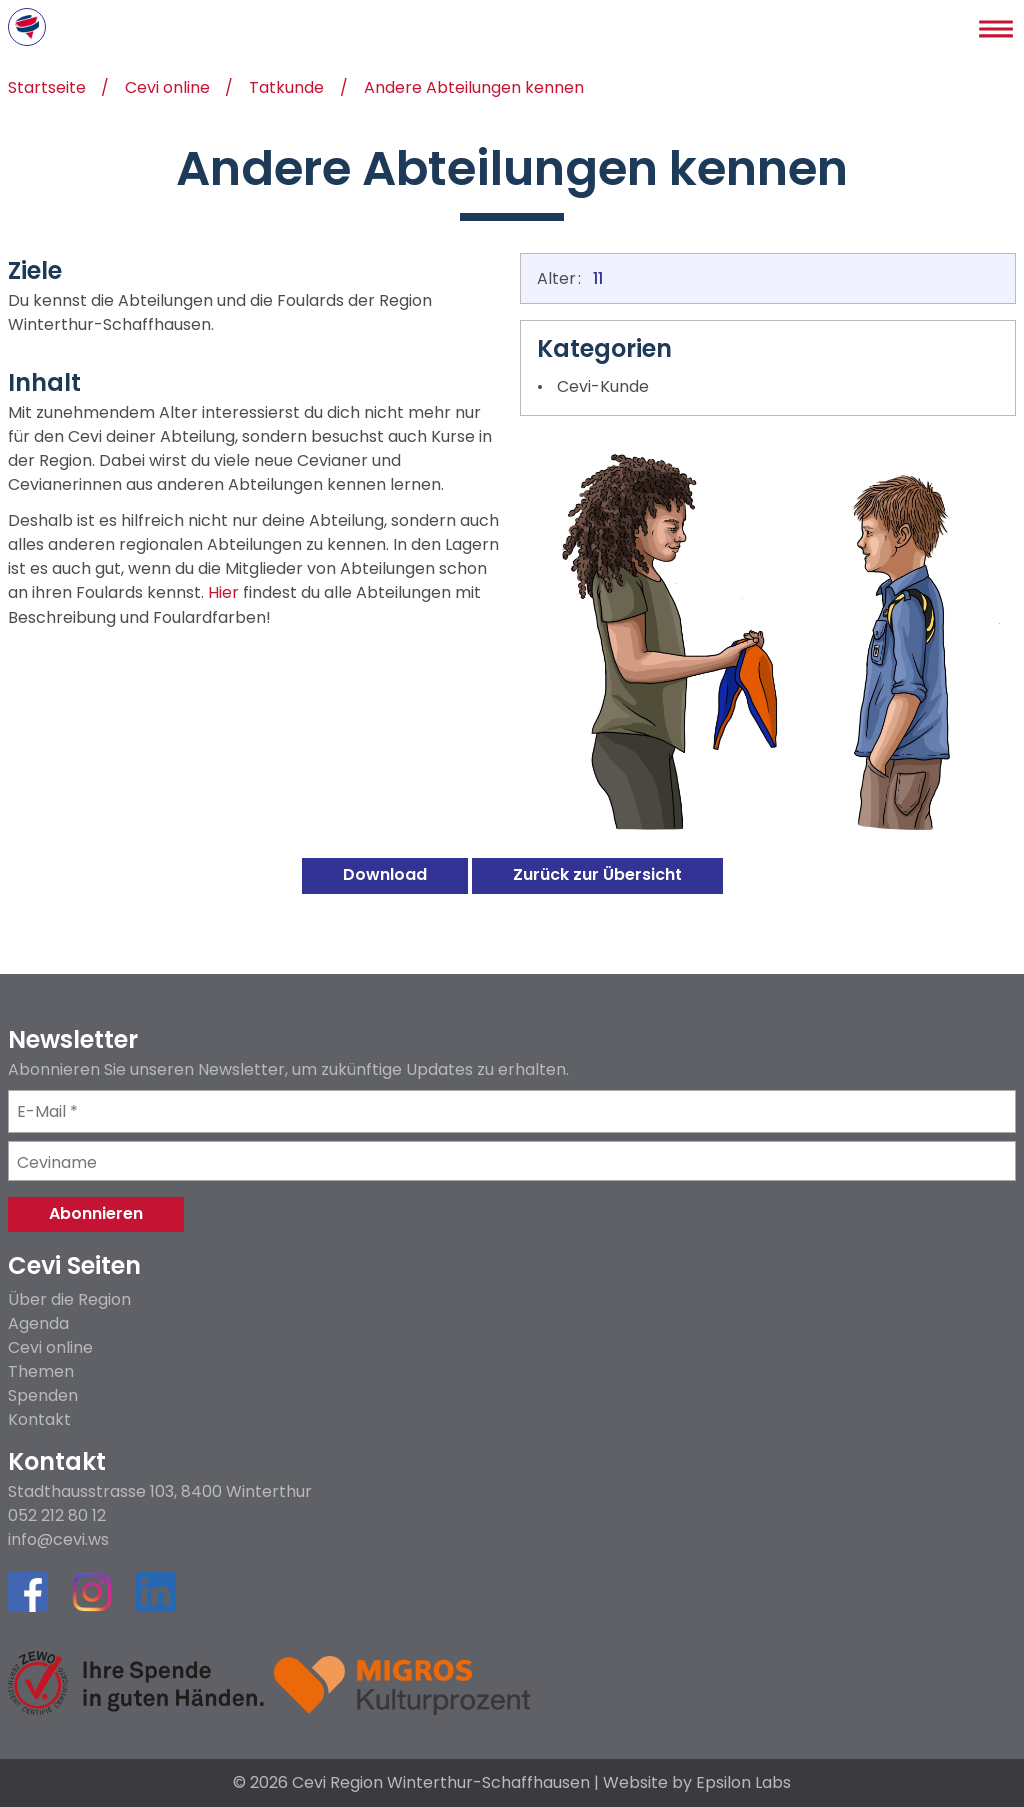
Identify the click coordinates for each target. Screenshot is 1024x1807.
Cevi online (167, 89)
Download (385, 874)
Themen (41, 1371)
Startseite (47, 89)
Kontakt (39, 1419)
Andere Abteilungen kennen (474, 89)
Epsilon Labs (743, 1782)
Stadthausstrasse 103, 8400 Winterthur (160, 1492)
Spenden (43, 1395)
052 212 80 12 (57, 1516)
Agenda (38, 1323)
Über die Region (69, 1299)
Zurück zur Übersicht (597, 874)
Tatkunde (286, 89)
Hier (223, 594)
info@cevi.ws (58, 1540)
